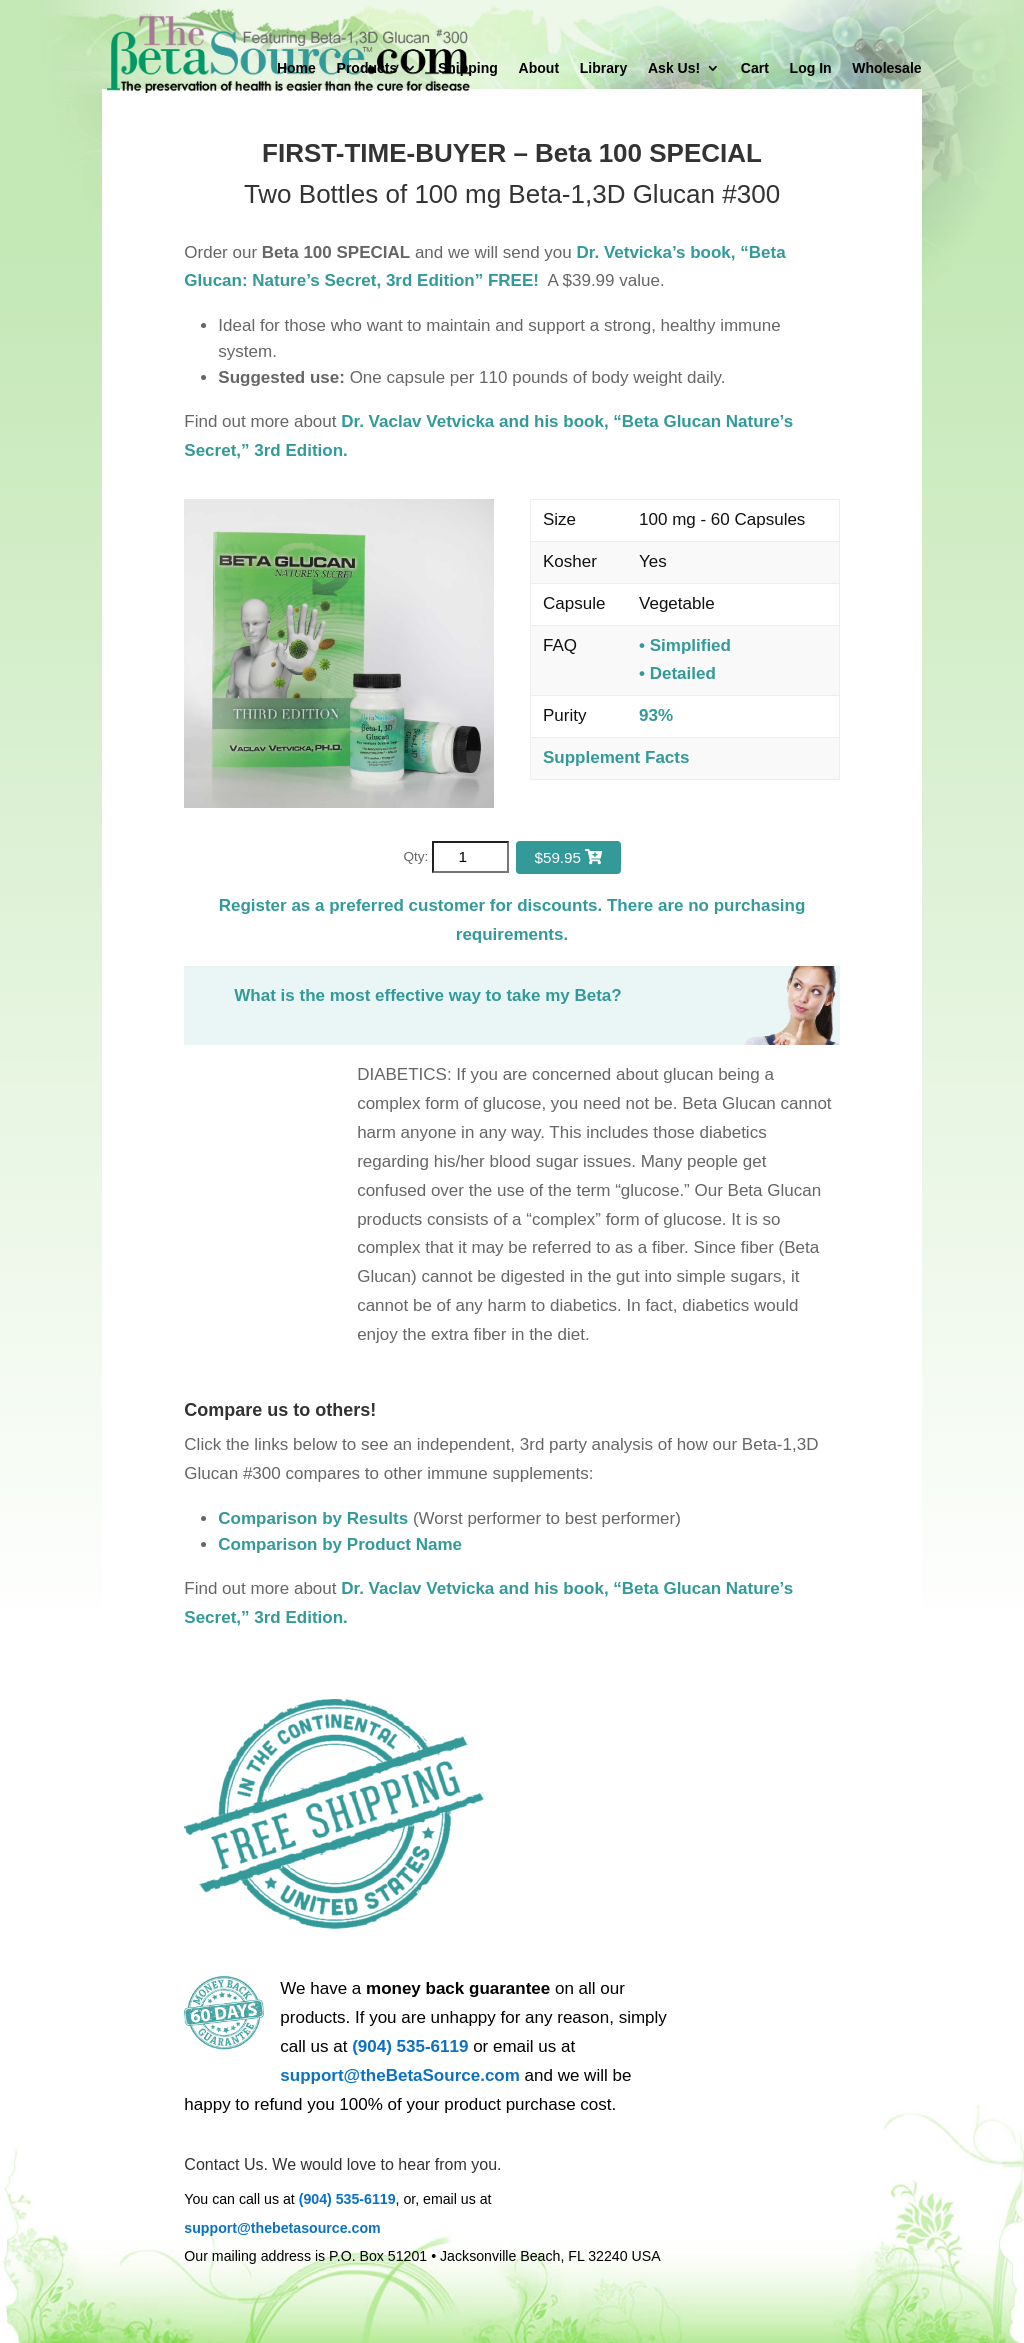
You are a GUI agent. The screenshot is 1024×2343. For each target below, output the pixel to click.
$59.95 (568, 857)
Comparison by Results (313, 1518)
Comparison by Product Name (340, 1544)
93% (656, 715)
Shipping (468, 68)
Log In (811, 68)
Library (603, 68)
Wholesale (886, 68)
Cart (755, 68)
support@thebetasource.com (282, 2228)
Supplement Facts (616, 757)
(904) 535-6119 (410, 2046)
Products (367, 68)
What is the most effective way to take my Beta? (427, 995)
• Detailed (677, 673)
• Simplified (685, 645)
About (539, 68)
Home (296, 68)
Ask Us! (674, 68)
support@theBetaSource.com (400, 2075)
